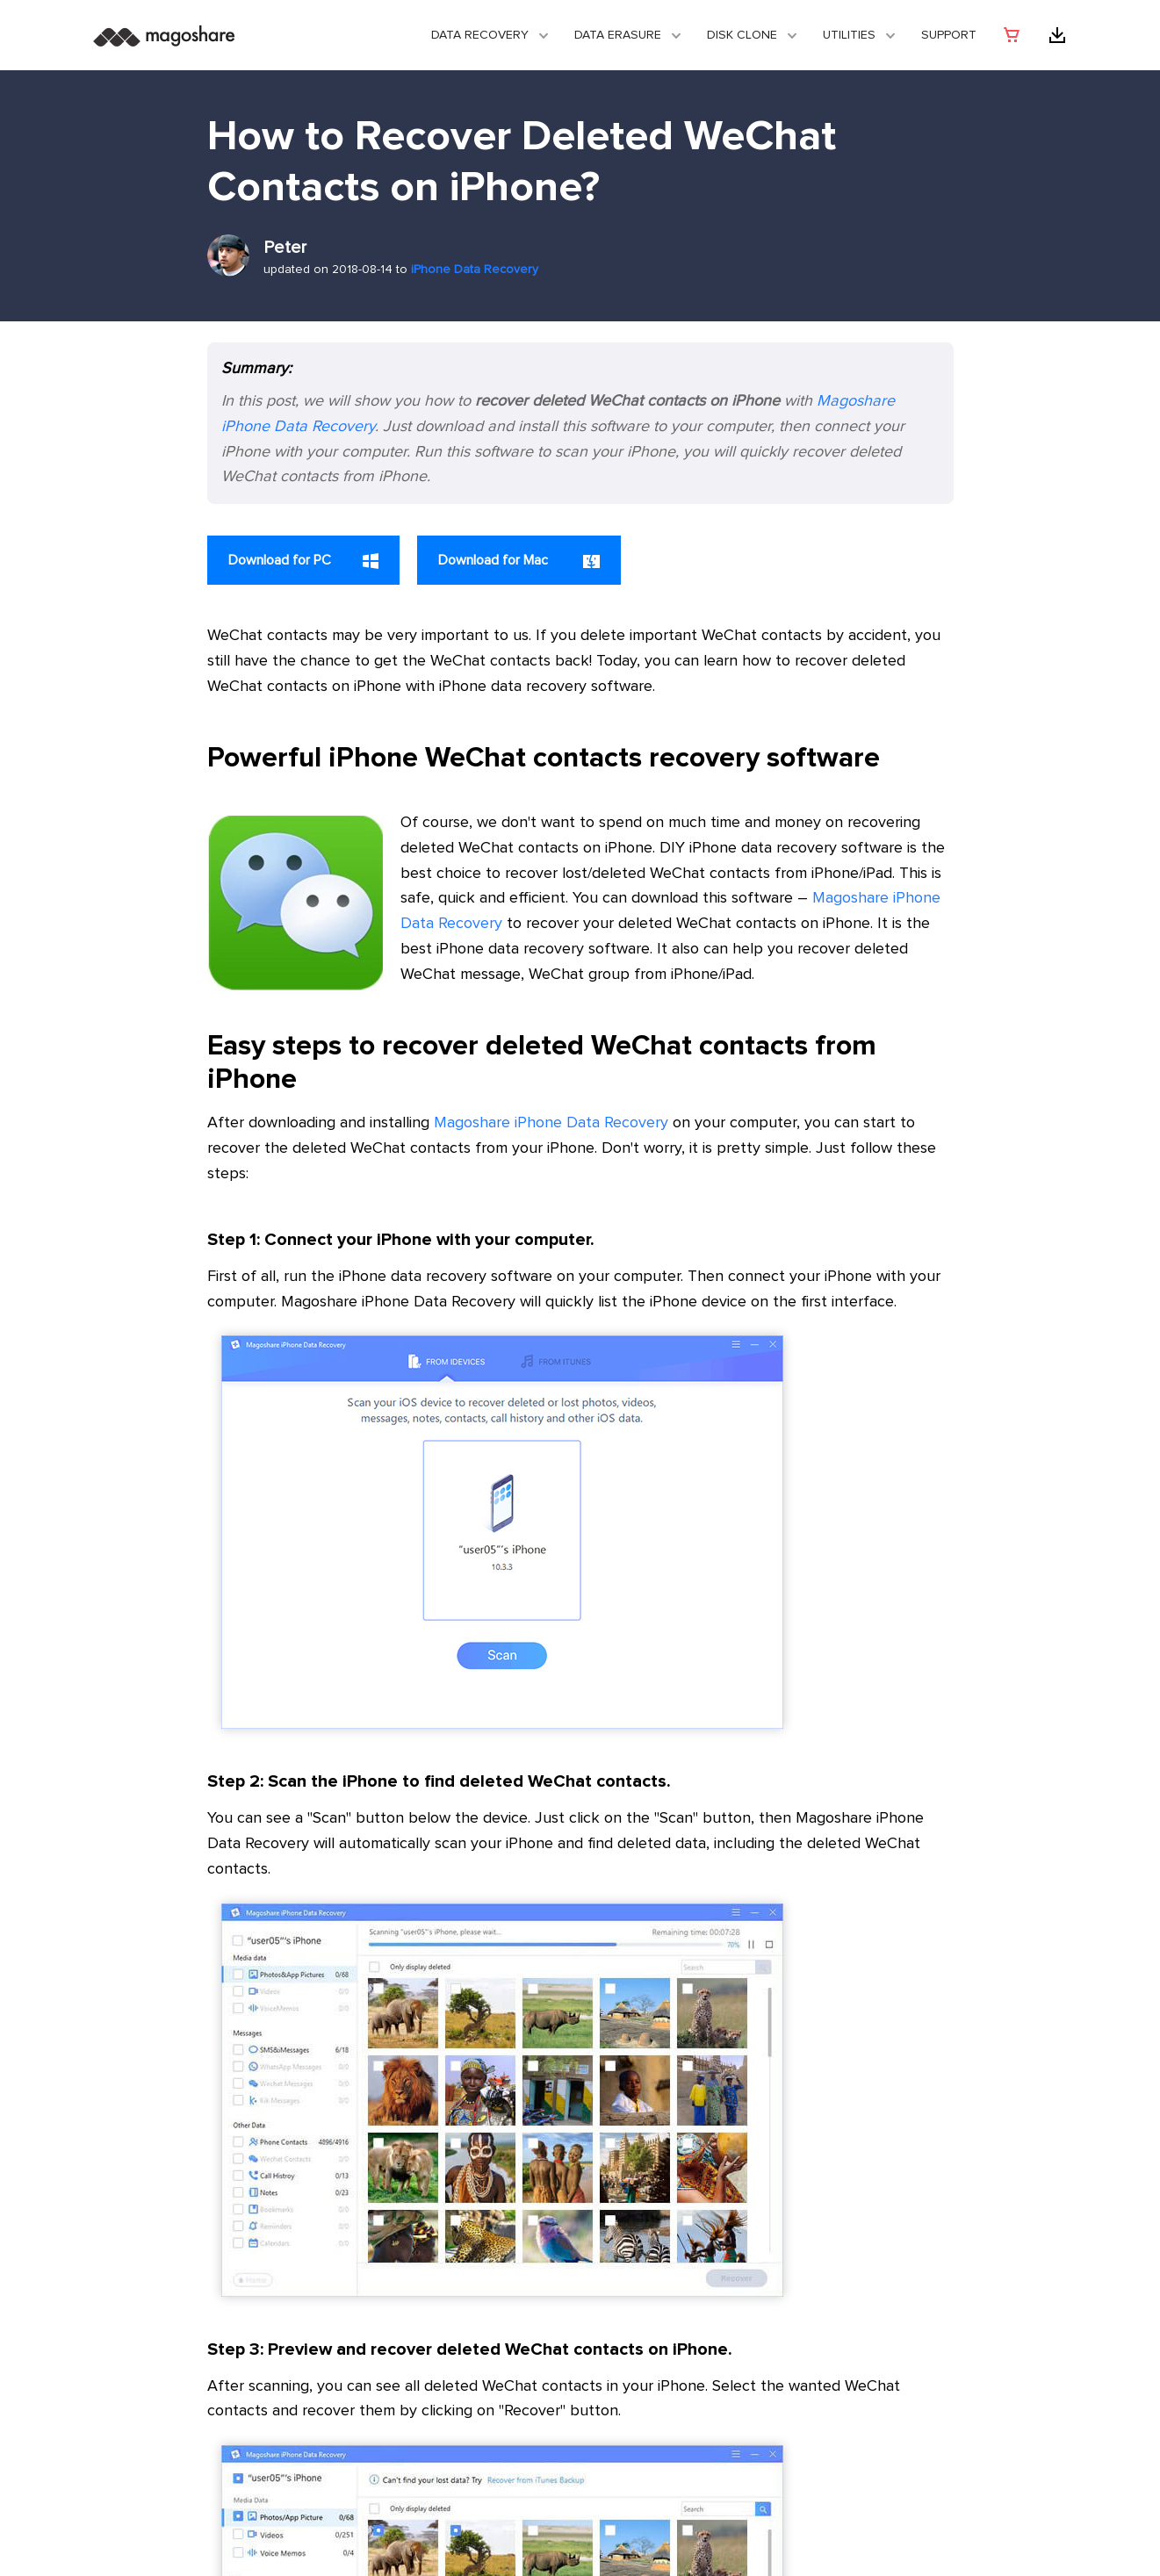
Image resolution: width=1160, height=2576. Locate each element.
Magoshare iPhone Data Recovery (551, 1123)
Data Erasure (617, 35)
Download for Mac (519, 560)
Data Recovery (480, 35)
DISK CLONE (742, 35)
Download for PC (303, 561)
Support (948, 35)
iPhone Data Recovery (474, 269)
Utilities (849, 35)
